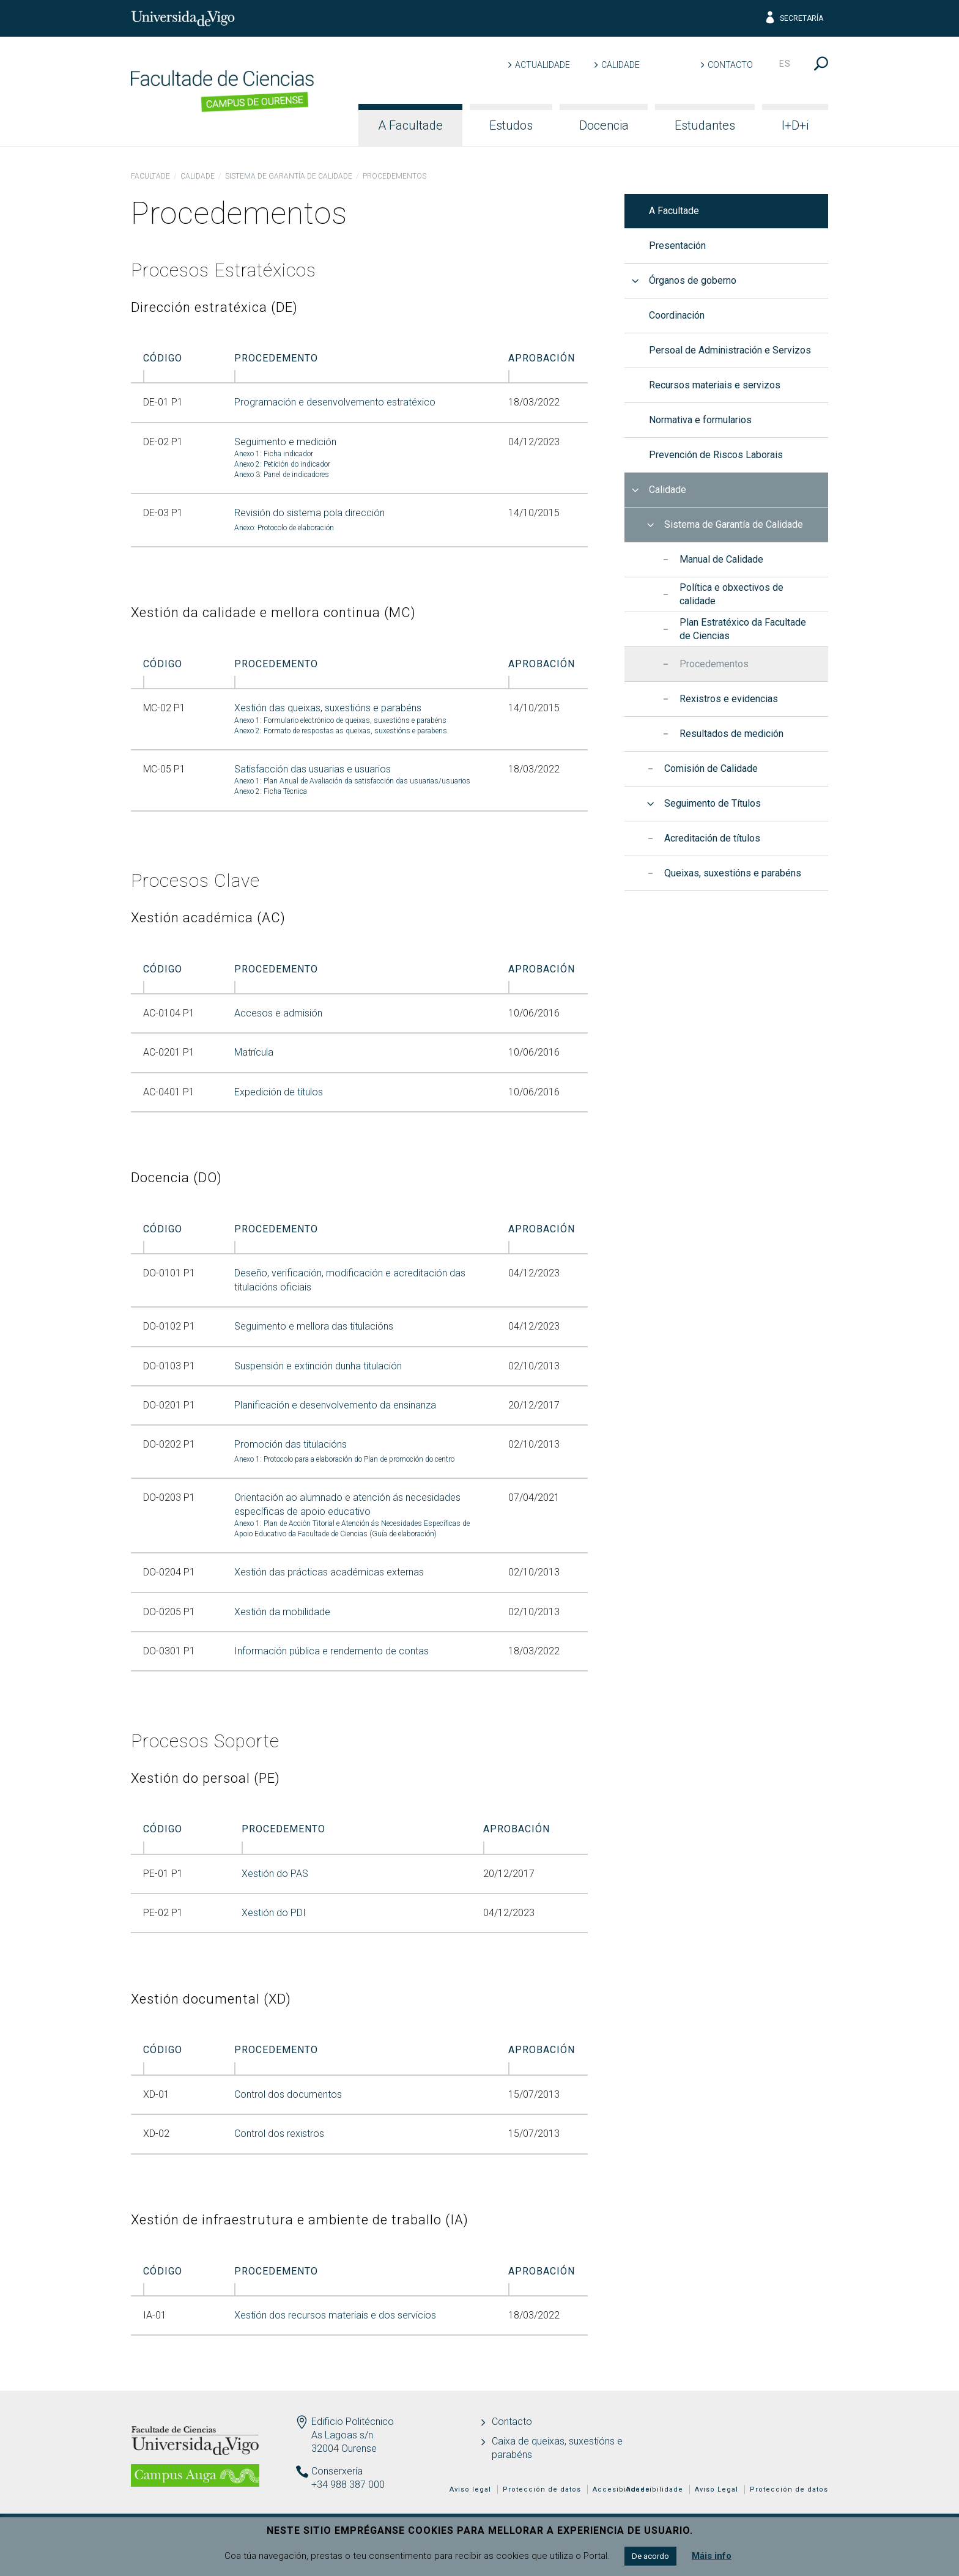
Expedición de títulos (278, 1092)
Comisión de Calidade (711, 768)
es (785, 63)
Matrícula (253, 1052)
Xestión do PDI (274, 1913)
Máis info (711, 2555)
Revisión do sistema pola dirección (309, 513)
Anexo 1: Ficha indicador (273, 454)
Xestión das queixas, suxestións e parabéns (327, 708)
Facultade (150, 176)
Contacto (730, 65)
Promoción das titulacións (290, 1444)
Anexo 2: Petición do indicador (282, 464)
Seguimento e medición (285, 442)
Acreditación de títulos (712, 838)
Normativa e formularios (700, 420)
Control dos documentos (288, 2094)
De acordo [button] (650, 2556)
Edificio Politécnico (352, 2421)
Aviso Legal (716, 2489)
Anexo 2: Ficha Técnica (270, 791)
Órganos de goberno (692, 280)
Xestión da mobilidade (282, 1612)
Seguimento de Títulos (712, 803)
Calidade (620, 65)
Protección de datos (789, 2489)
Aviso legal (470, 2489)
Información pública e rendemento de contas (331, 1651)
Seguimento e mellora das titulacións (313, 1326)
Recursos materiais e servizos (714, 385)
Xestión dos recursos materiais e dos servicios (335, 2315)
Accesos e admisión (278, 1013)
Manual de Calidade (721, 559)
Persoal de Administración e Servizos (730, 350)
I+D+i (795, 125)
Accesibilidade (654, 2489)
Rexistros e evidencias (728, 699)
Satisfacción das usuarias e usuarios (312, 769)
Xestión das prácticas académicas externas (329, 1572)
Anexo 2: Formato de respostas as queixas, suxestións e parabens (340, 731)
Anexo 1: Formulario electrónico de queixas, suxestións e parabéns (340, 720)
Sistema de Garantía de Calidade (288, 176)
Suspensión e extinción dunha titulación (318, 1366)
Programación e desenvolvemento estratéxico (334, 402)
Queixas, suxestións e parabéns (732, 873)
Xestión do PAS (275, 1873)
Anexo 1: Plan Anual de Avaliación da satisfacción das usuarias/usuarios (352, 781)
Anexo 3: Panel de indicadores (281, 474)
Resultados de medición (731, 733)
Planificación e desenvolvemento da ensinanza (335, 1405)
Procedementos (714, 664)
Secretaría (793, 18)
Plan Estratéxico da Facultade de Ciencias (742, 629)
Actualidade (542, 65)
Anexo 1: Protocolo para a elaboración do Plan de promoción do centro (344, 1459)
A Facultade (410, 125)
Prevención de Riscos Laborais (716, 455)
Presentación (677, 245)
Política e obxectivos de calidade (731, 594)
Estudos (511, 125)
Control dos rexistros (279, 2133)
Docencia (604, 125)
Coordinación (677, 315)
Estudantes (705, 125)
